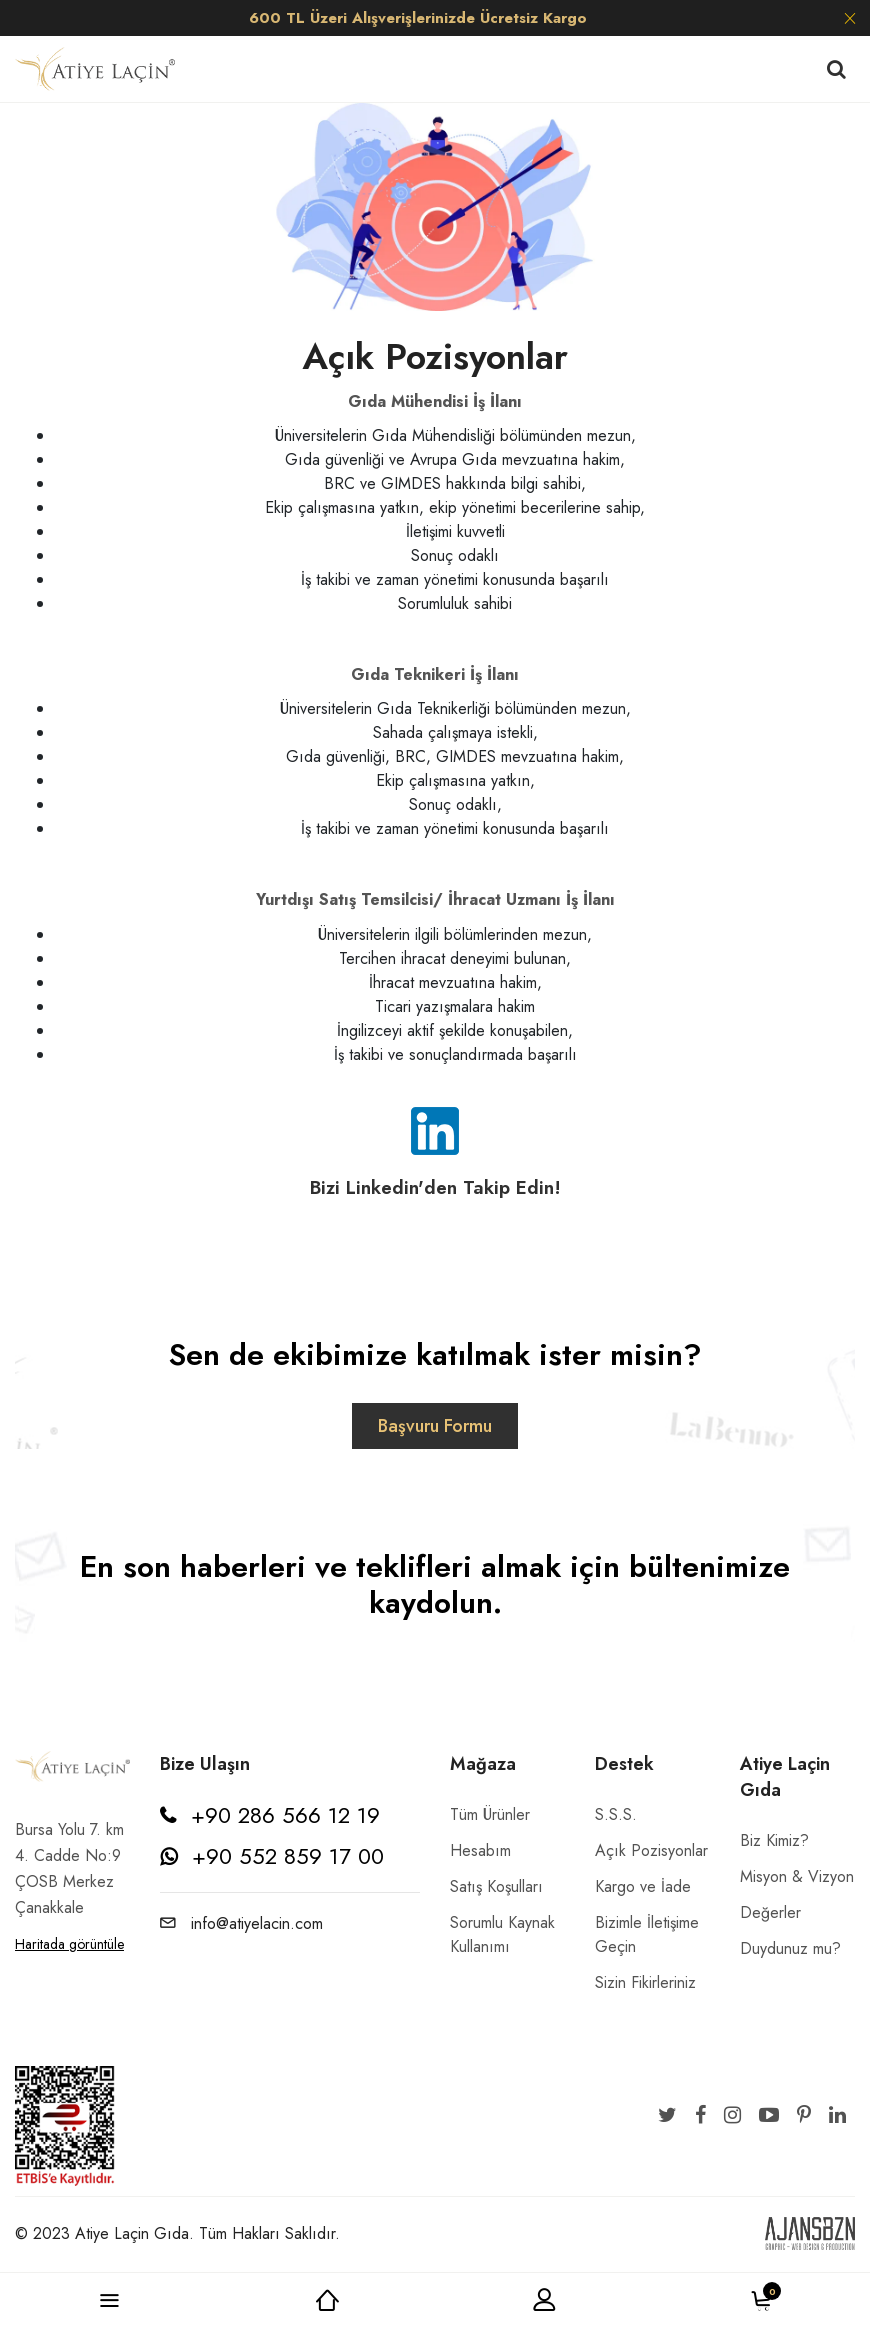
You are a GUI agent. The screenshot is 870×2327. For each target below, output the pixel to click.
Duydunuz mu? (790, 1948)
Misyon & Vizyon (797, 1876)
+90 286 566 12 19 (285, 1815)
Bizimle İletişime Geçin (647, 1934)
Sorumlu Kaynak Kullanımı (502, 1934)
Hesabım (480, 1850)
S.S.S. (616, 1814)
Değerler (770, 1912)
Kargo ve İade (643, 1886)
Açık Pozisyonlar (651, 1850)
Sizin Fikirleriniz (645, 1982)
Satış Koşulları (496, 1886)
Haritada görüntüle (69, 1944)
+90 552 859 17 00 (288, 1856)
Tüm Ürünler (490, 1814)
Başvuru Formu (435, 1426)
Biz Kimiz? (774, 1840)
